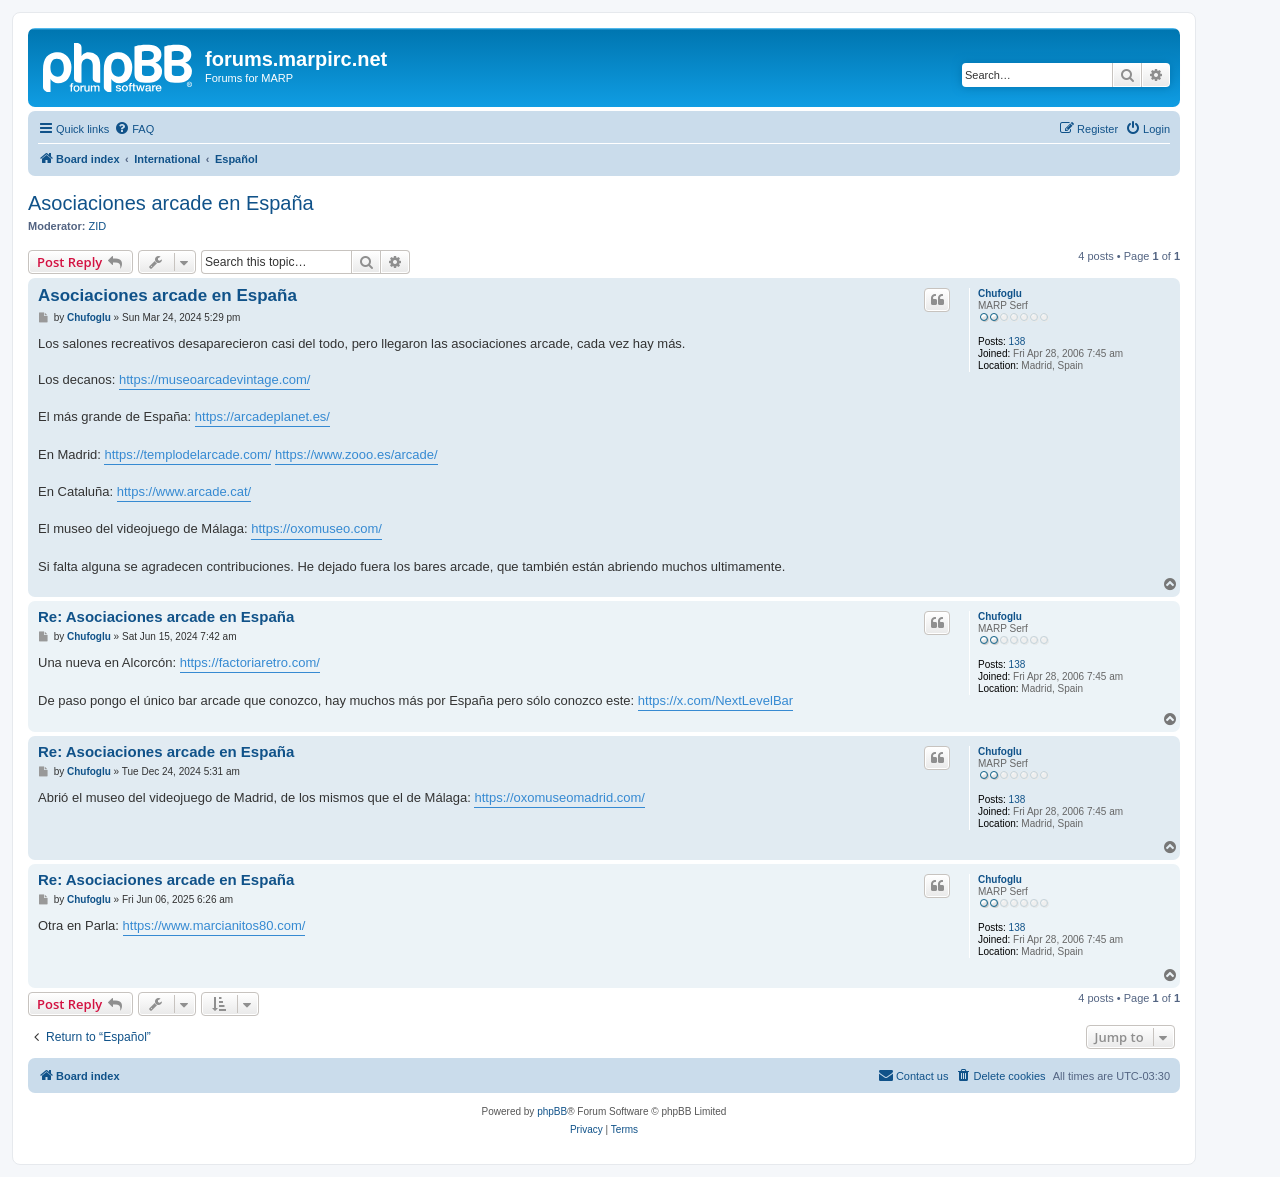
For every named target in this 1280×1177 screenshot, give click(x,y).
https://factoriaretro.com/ (250, 662)
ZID (98, 226)
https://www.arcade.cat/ (184, 491)
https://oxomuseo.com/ (316, 528)
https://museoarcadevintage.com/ (215, 379)
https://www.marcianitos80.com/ (214, 925)
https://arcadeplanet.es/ (262, 416)
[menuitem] (134, 129)
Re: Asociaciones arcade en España (166, 616)
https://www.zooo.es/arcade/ (356, 454)
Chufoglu (1000, 293)
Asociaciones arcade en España (171, 203)
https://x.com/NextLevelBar (715, 700)
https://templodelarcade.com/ (187, 454)
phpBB (552, 1111)
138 (1017, 341)
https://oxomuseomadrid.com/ (559, 797)
